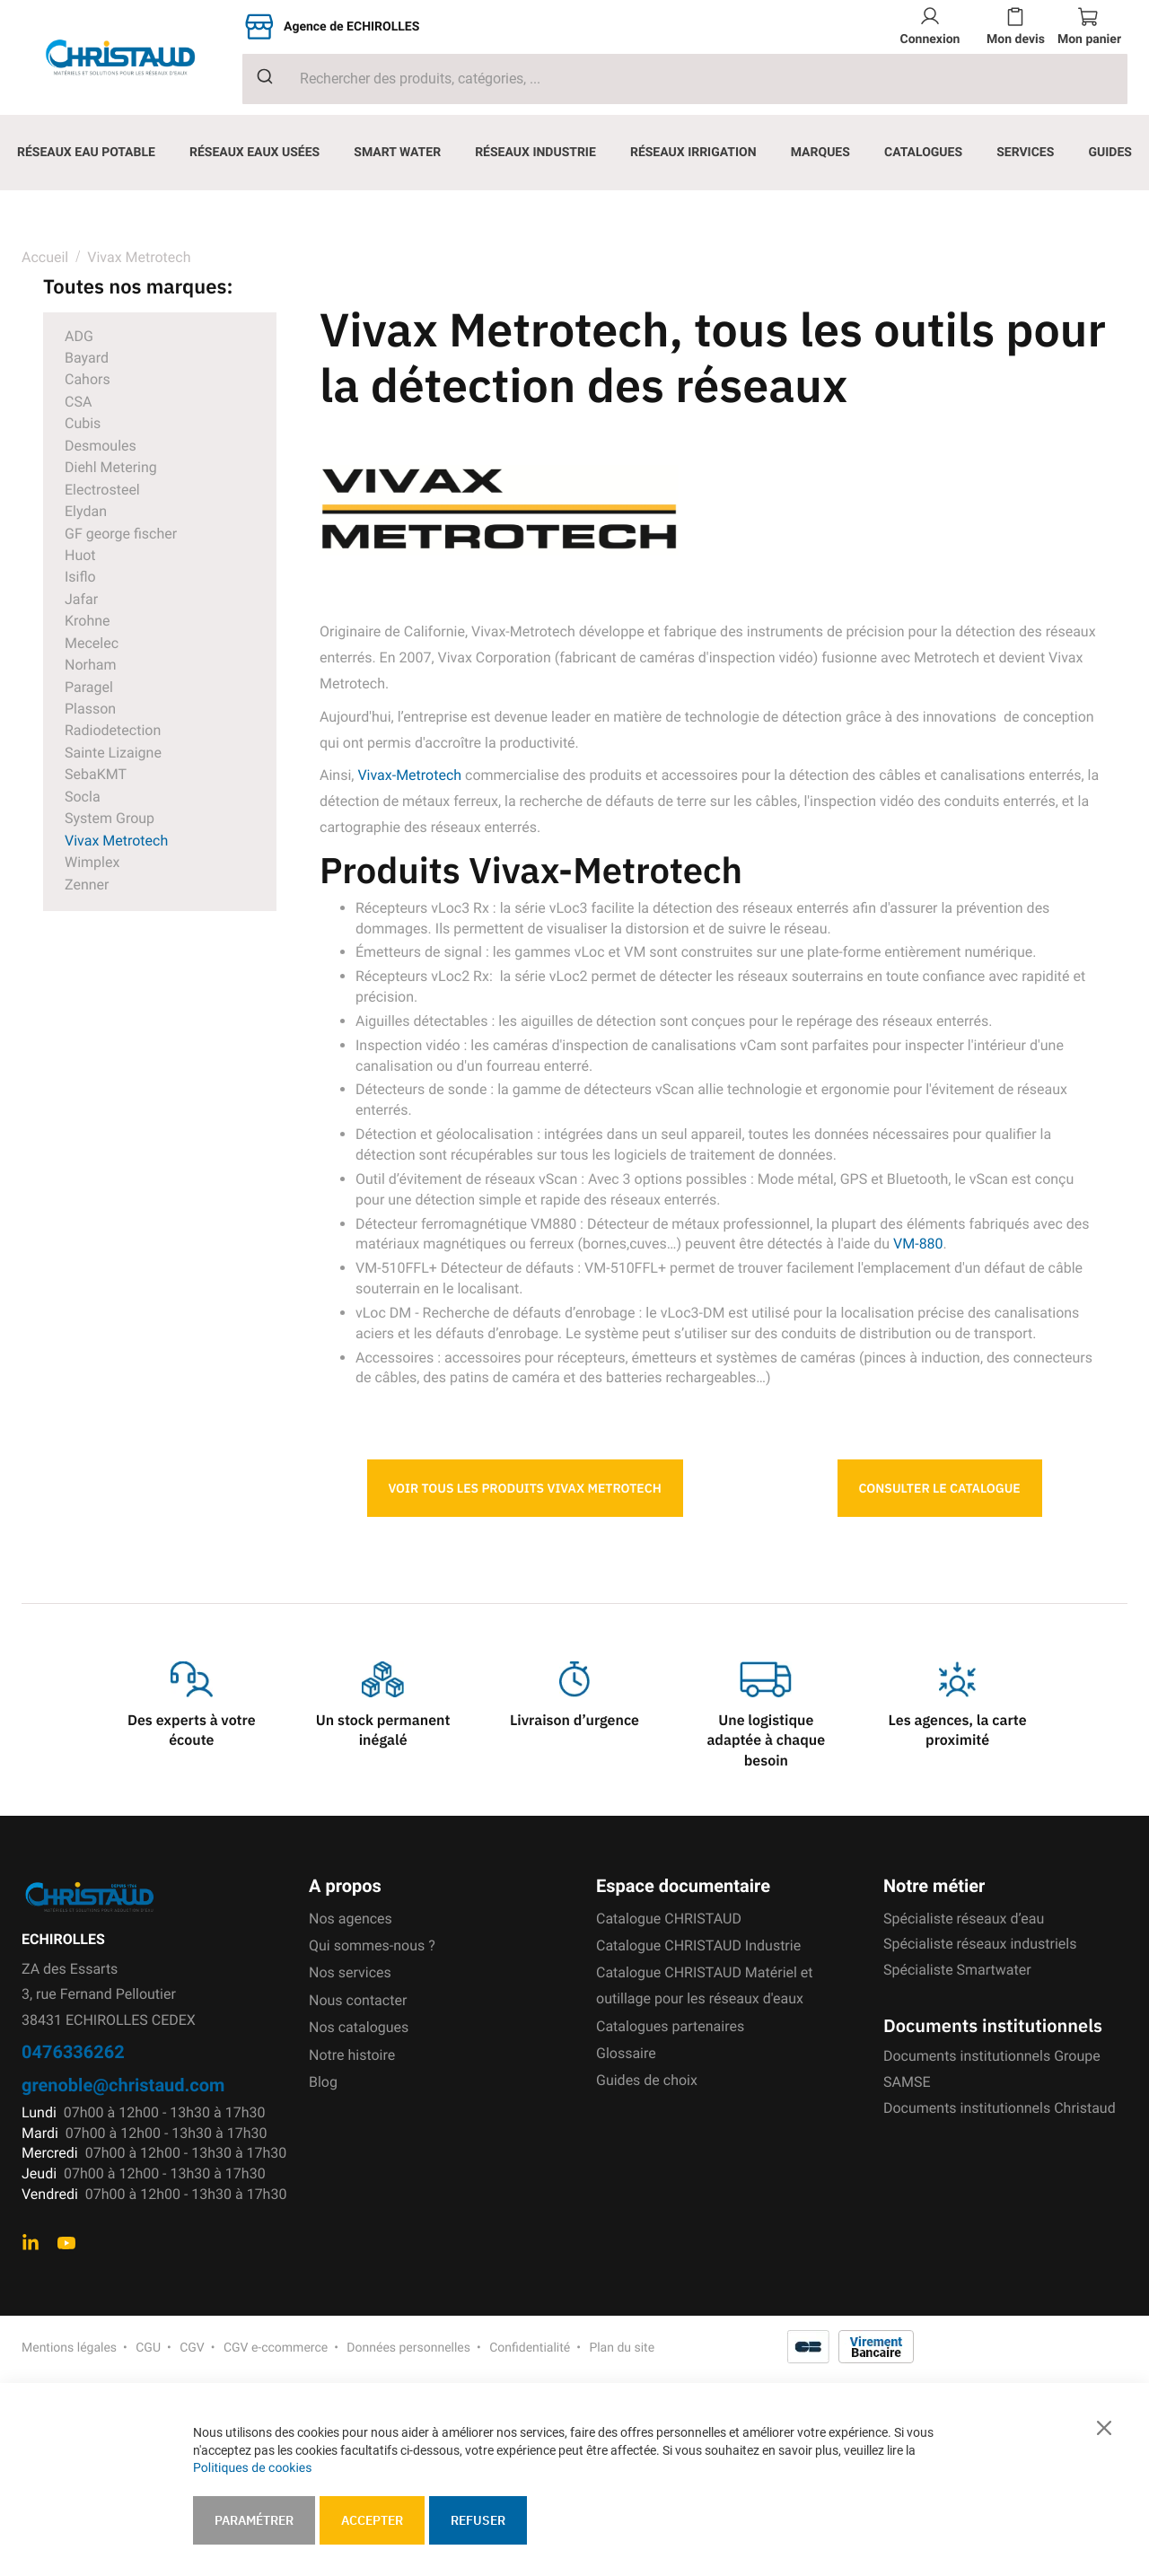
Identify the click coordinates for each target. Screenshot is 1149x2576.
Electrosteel (102, 489)
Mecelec (91, 643)
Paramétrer (254, 2520)
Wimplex (92, 862)
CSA (78, 401)
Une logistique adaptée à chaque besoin (765, 1741)
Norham (90, 664)
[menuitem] (86, 152)
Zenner (87, 884)
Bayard (87, 357)
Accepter (372, 2520)
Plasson (90, 708)
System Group (109, 818)
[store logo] (132, 57)
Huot (80, 555)
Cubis (83, 423)
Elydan (86, 511)
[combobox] (684, 79)
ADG (79, 336)
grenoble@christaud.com (123, 2084)
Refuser (478, 2520)
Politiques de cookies (252, 2468)
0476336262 (73, 2051)
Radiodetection (113, 730)
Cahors (87, 379)
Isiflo (80, 576)
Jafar (81, 599)
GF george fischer (121, 533)
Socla (83, 796)
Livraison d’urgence (574, 1721)
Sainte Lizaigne (113, 752)
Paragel (89, 687)
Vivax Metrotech (116, 840)
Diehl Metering (111, 467)
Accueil (45, 257)
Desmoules (100, 445)
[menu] (574, 152)
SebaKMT (96, 774)
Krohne (87, 620)
